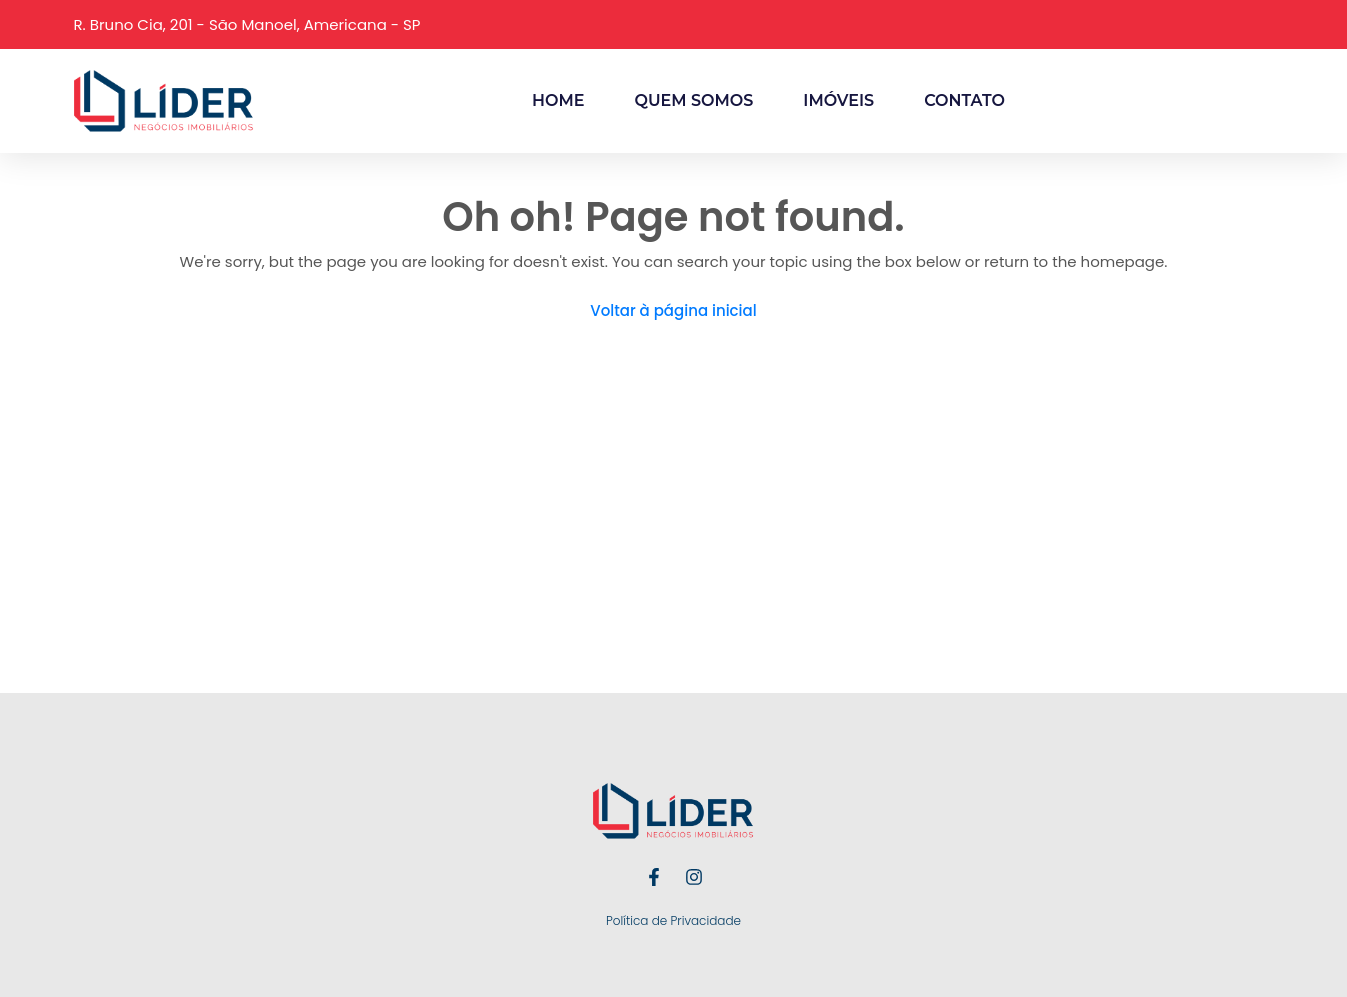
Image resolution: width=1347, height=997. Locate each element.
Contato (964, 100)
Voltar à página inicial (673, 310)
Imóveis (838, 100)
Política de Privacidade (673, 920)
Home (558, 100)
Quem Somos (693, 100)
